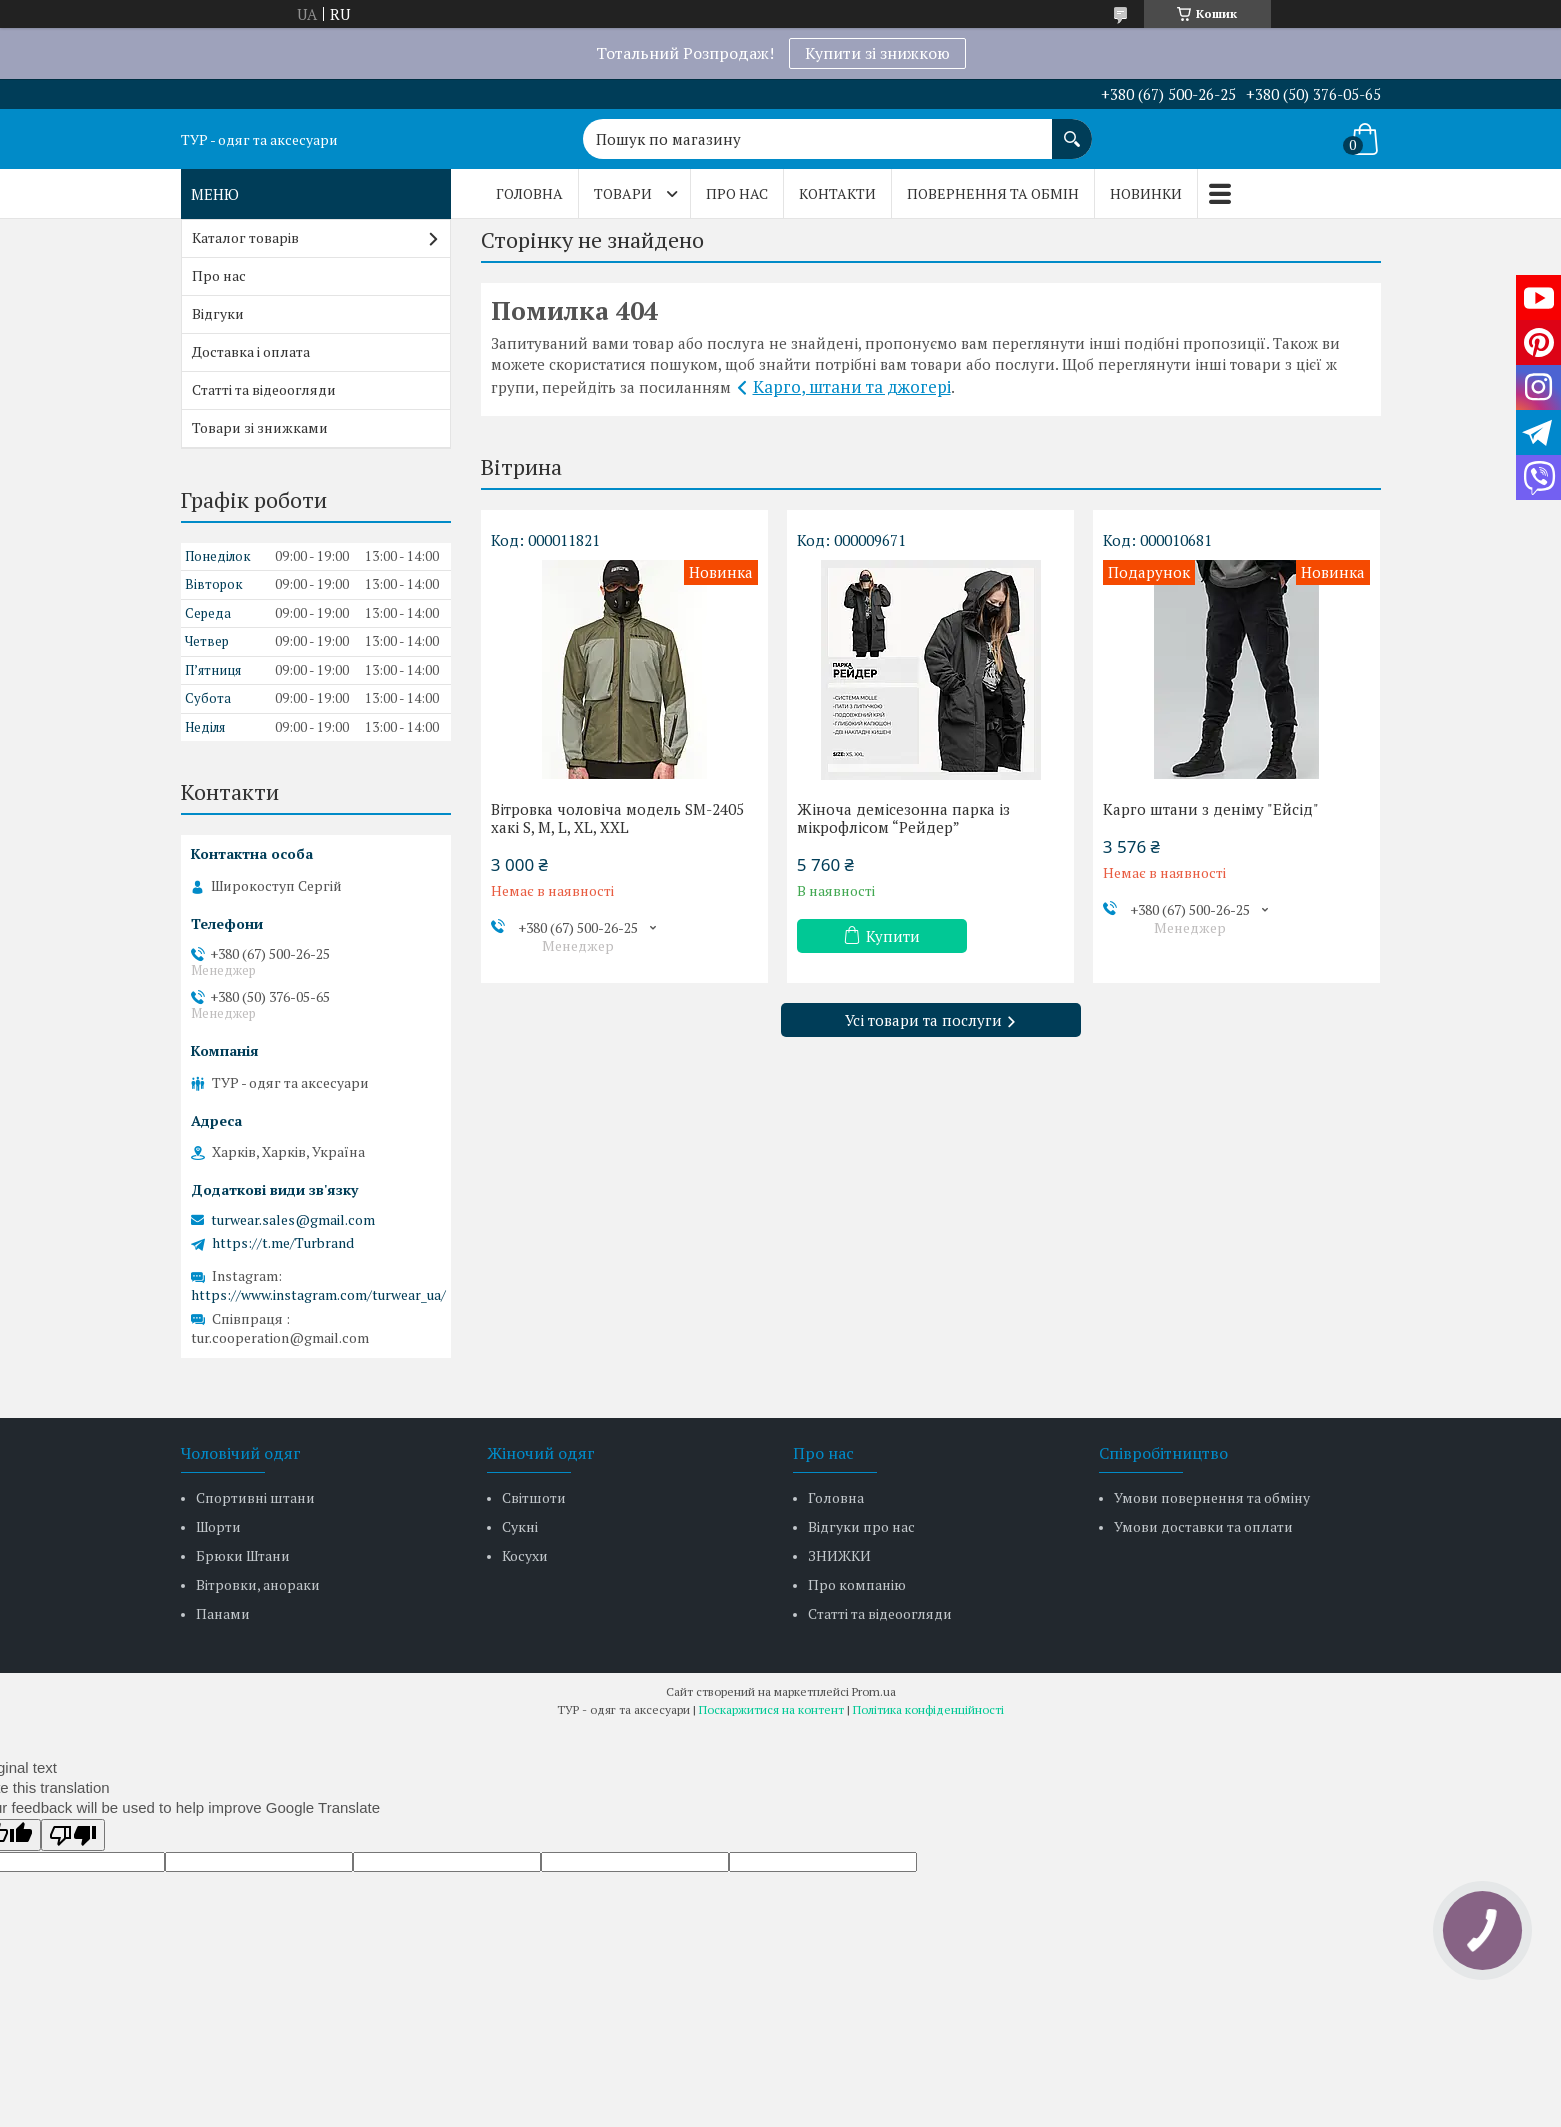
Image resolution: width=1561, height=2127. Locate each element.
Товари (623, 193)
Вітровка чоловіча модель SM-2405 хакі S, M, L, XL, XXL (617, 818)
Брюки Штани (243, 1555)
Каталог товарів (245, 237)
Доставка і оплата (251, 351)
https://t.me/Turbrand (283, 1243)
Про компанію (857, 1584)
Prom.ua (874, 1691)
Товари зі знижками (260, 427)
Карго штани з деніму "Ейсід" (1211, 809)
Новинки (1146, 193)
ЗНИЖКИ (839, 1555)
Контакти (837, 193)
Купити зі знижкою (877, 53)
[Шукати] (1072, 129)
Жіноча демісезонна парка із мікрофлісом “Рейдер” (903, 818)
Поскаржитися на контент (771, 1709)
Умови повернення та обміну (1212, 1497)
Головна (529, 193)
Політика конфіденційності (928, 1709)
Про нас (737, 193)
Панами (223, 1613)
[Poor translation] (73, 1835)
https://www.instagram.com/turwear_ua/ (318, 1294)
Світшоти (534, 1497)
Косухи (525, 1555)
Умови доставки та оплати (1203, 1526)
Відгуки (218, 313)
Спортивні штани (255, 1497)
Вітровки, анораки (258, 1584)
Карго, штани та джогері (852, 386)
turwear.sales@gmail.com (293, 1220)
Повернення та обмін (993, 193)
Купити (893, 936)
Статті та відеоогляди (264, 389)
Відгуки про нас (861, 1526)
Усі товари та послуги (923, 1020)
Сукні (520, 1526)
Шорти (218, 1526)
